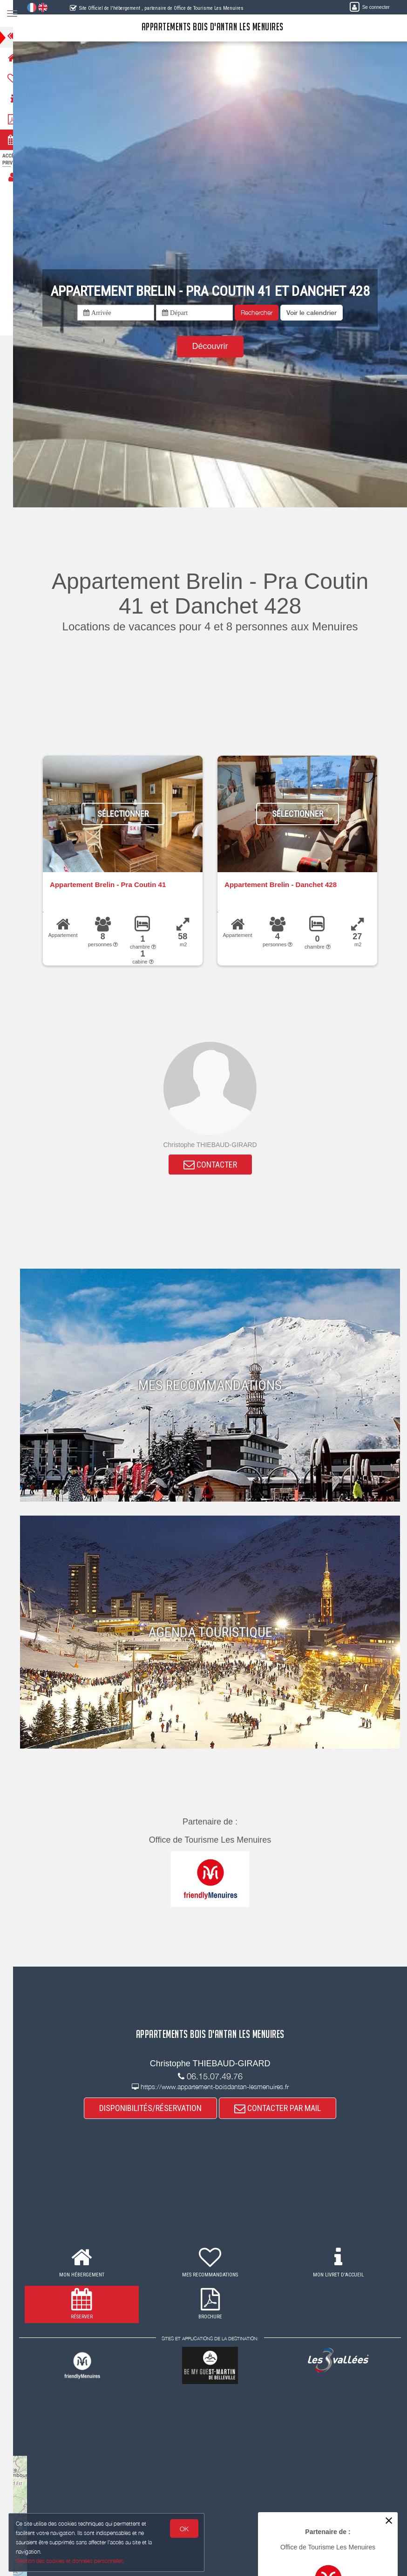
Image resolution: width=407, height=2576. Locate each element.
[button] (317, 313)
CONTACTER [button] (216, 1165)
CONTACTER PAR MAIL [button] (283, 2110)
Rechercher (262, 312)
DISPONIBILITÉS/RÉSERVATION (156, 2110)
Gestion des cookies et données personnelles (71, 2560)
